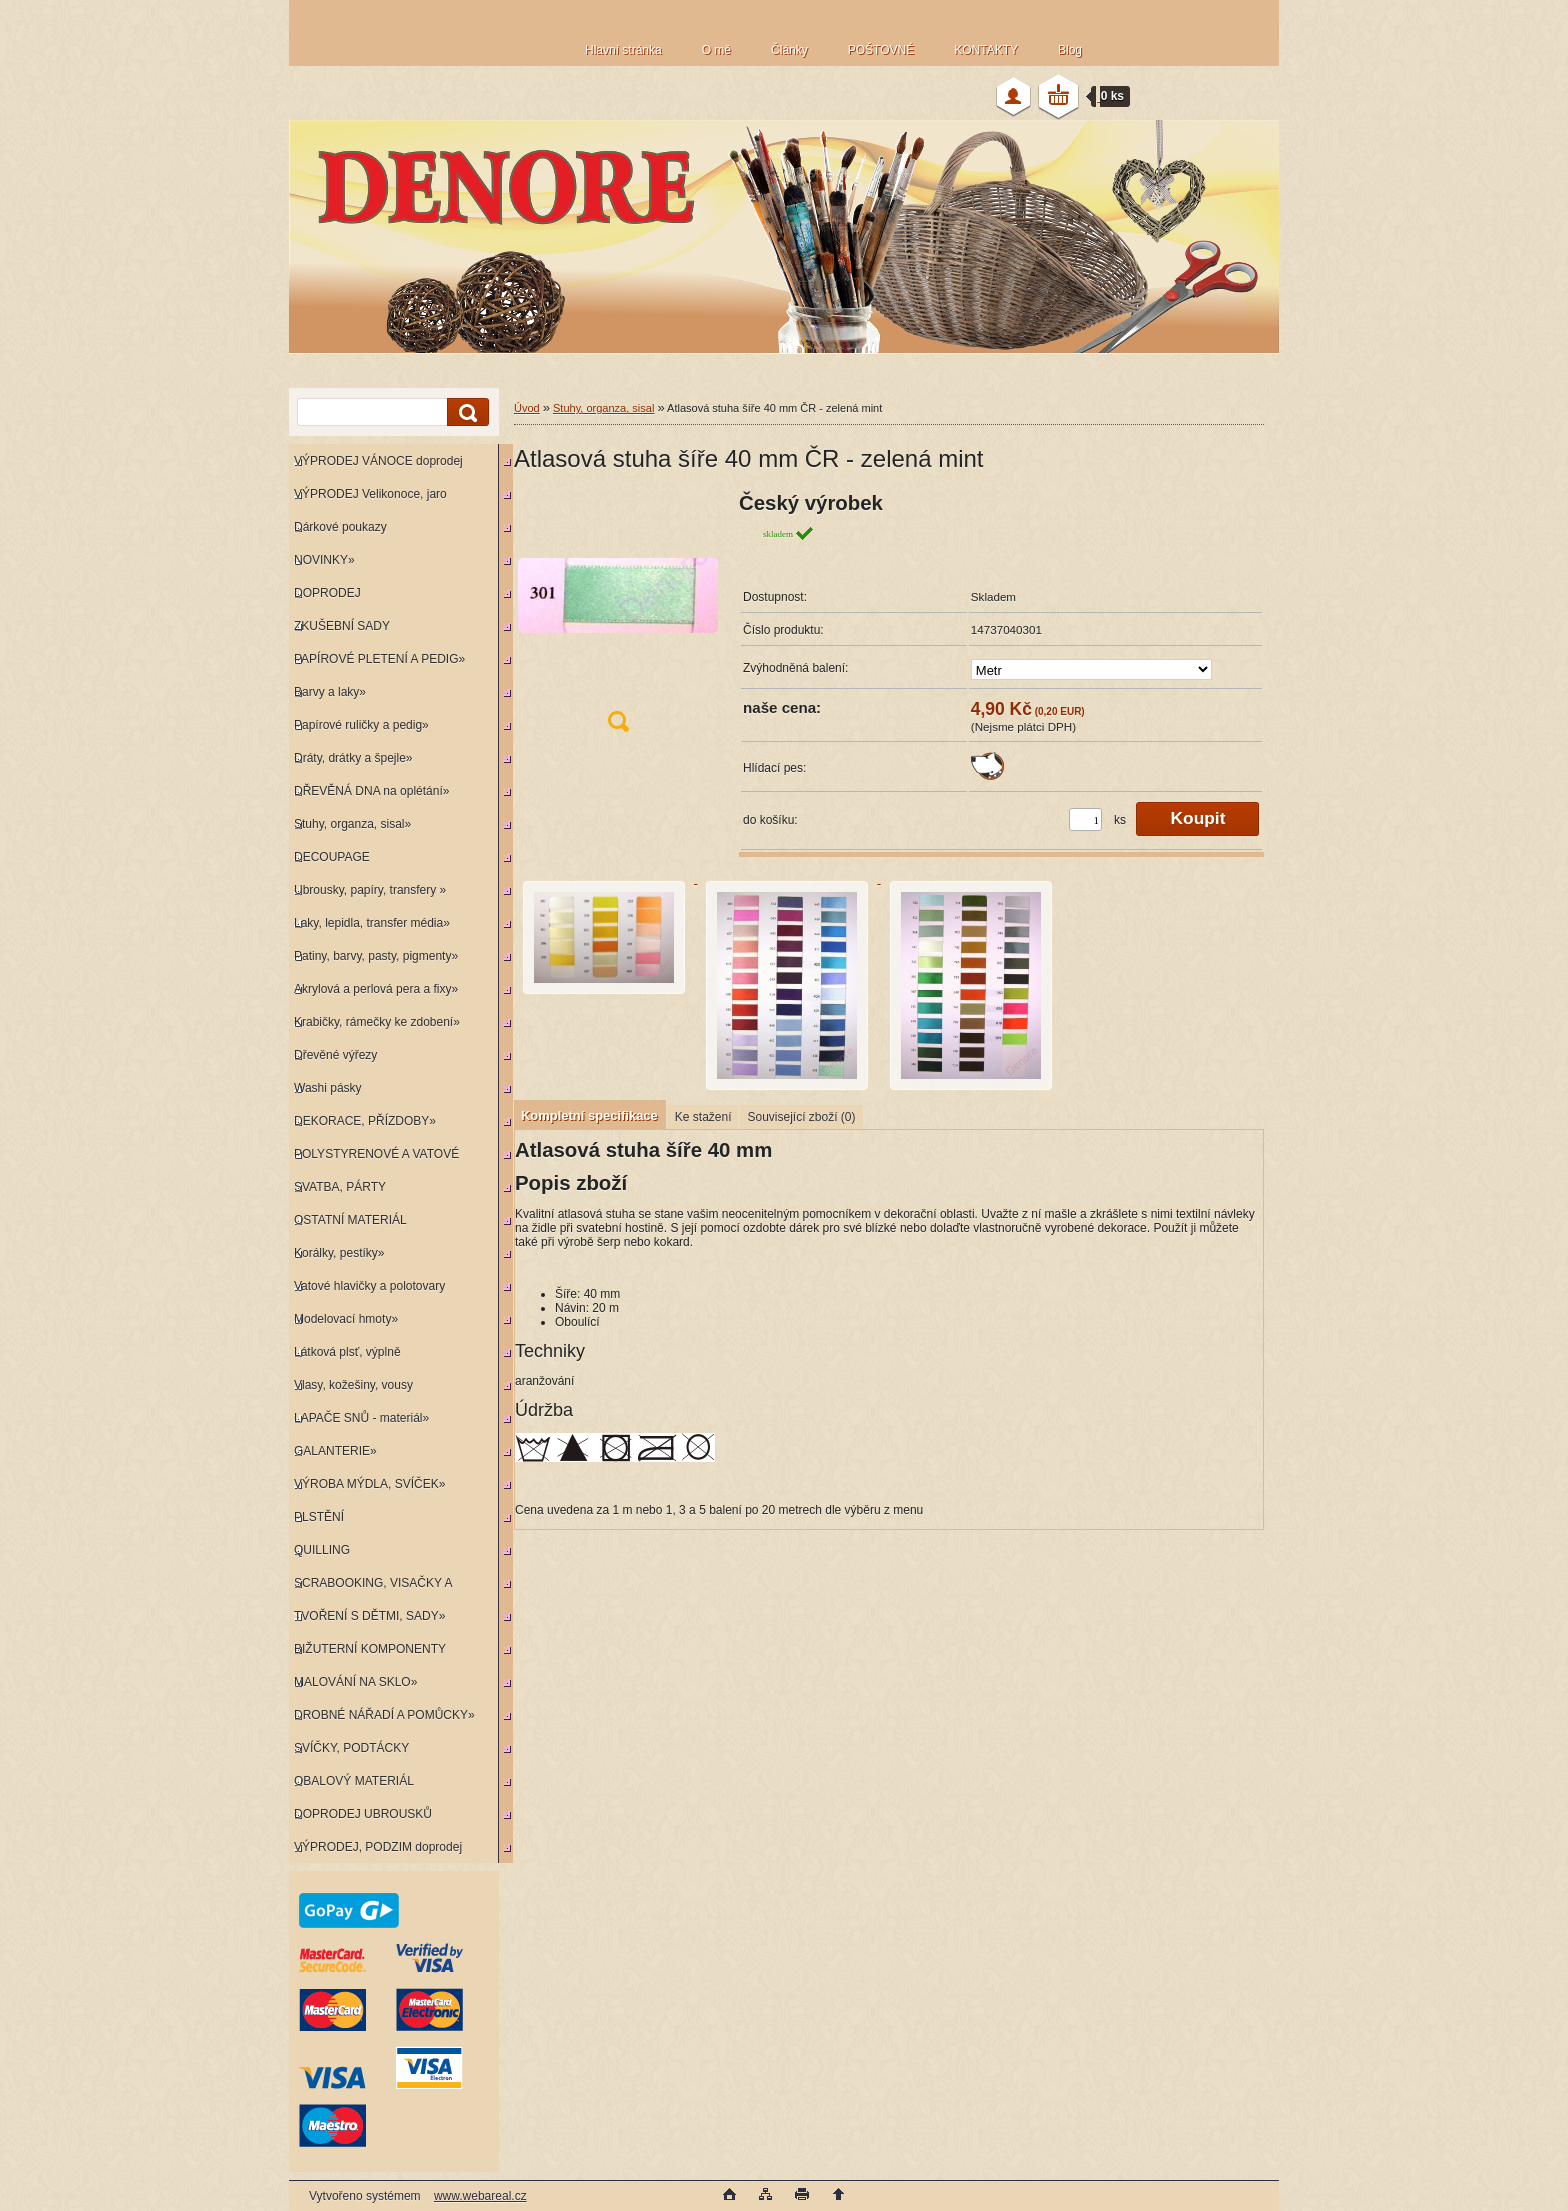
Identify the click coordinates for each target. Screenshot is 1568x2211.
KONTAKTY (986, 50)
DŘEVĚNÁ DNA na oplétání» (371, 791)
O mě (716, 50)
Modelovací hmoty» (346, 1319)
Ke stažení (703, 1117)
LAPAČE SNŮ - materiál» (361, 1418)
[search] (465, 412)
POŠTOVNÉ (881, 50)
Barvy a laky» (330, 692)
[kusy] (1085, 819)
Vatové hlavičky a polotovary (369, 1286)
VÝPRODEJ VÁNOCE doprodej (378, 461)
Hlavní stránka (623, 50)
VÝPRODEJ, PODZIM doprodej (378, 1847)
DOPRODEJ (327, 593)
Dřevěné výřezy (335, 1055)
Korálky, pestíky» (339, 1253)
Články (789, 50)
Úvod (527, 408)
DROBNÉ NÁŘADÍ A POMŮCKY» (384, 1715)
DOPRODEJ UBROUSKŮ (363, 1814)
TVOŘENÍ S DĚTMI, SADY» (369, 1616)
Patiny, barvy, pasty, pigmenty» (376, 956)
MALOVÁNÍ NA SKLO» (355, 1682)
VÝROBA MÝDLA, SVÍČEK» (369, 1484)
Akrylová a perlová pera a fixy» (376, 989)
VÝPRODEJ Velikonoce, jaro (370, 494)
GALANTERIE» (335, 1451)
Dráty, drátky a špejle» (353, 758)
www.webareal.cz (480, 2196)
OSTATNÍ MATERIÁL (350, 1220)
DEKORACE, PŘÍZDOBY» (365, 1121)
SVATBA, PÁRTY (340, 1187)
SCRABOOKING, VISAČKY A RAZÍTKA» (370, 1587)
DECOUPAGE (332, 857)
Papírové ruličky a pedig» (361, 725)
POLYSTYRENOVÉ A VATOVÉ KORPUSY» (374, 1158)
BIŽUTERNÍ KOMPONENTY (370, 1649)
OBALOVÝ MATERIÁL (354, 1781)
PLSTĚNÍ (319, 1517)
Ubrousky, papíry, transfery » (370, 890)
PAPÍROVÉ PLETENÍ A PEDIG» (379, 659)
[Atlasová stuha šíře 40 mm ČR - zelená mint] (618, 618)
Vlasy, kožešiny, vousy (353, 1385)
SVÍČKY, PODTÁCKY (351, 1748)
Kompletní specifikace (589, 1115)
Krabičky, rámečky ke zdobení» (377, 1022)
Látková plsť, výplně (347, 1352)
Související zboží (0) (801, 1117)
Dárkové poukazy (340, 527)
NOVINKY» (324, 560)
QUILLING (322, 1550)
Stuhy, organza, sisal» (352, 824)
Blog (1070, 50)
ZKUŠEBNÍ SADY (342, 626)
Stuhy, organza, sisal (603, 408)
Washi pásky (328, 1088)
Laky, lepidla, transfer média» (372, 923)
